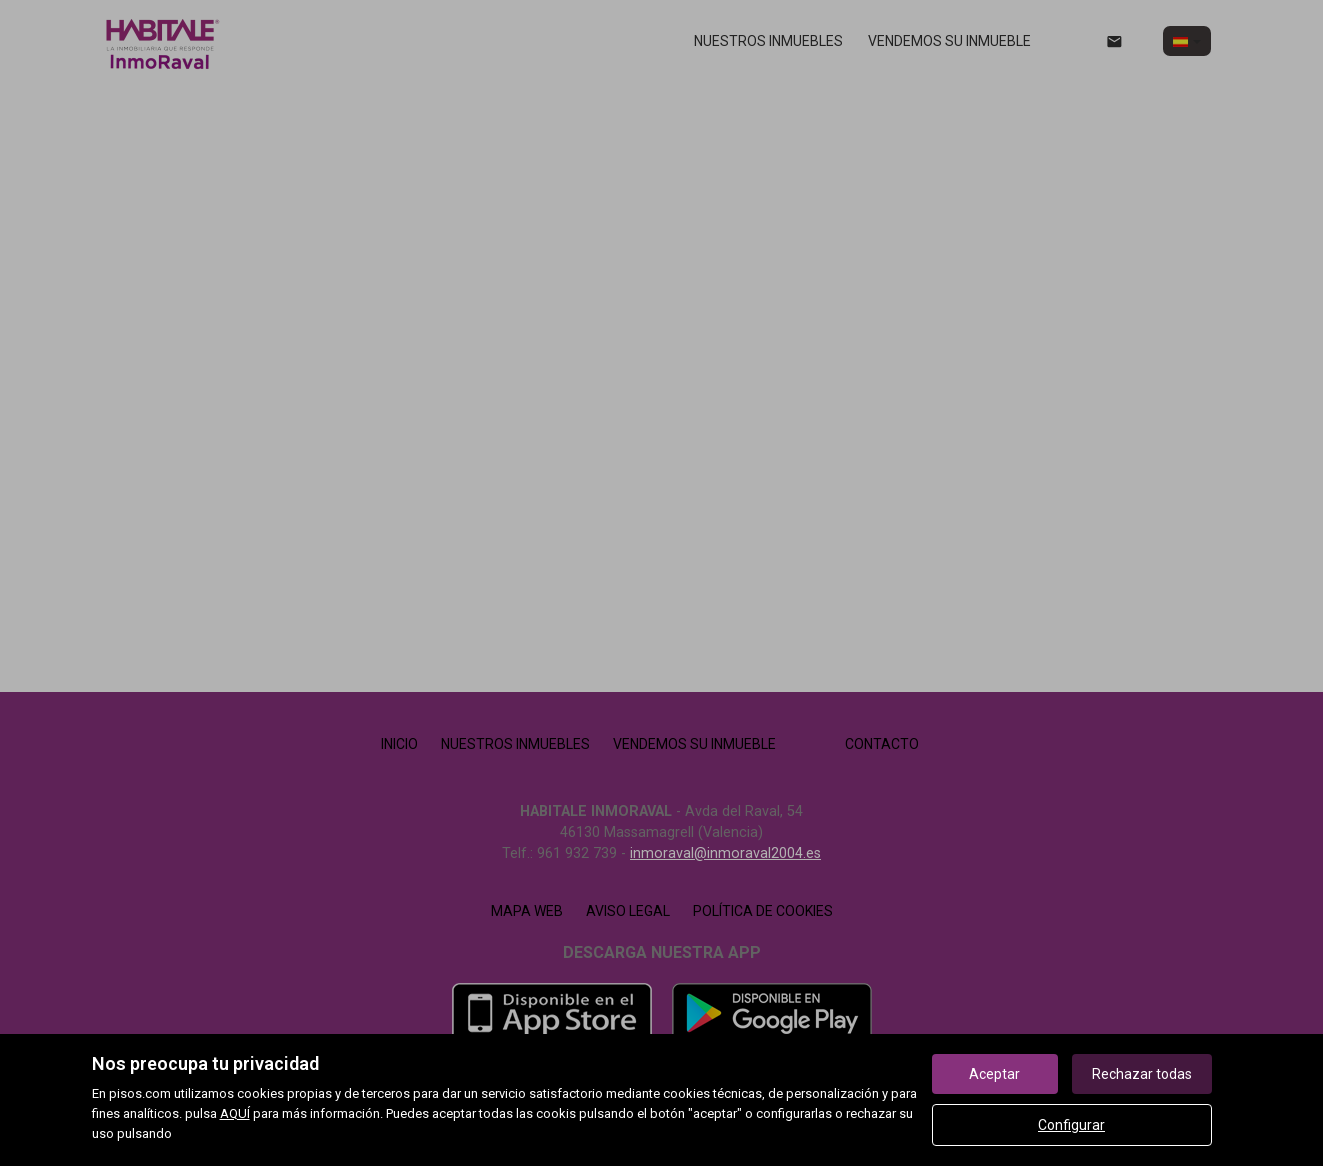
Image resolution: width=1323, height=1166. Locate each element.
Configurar (1071, 1125)
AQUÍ (235, 1113)
